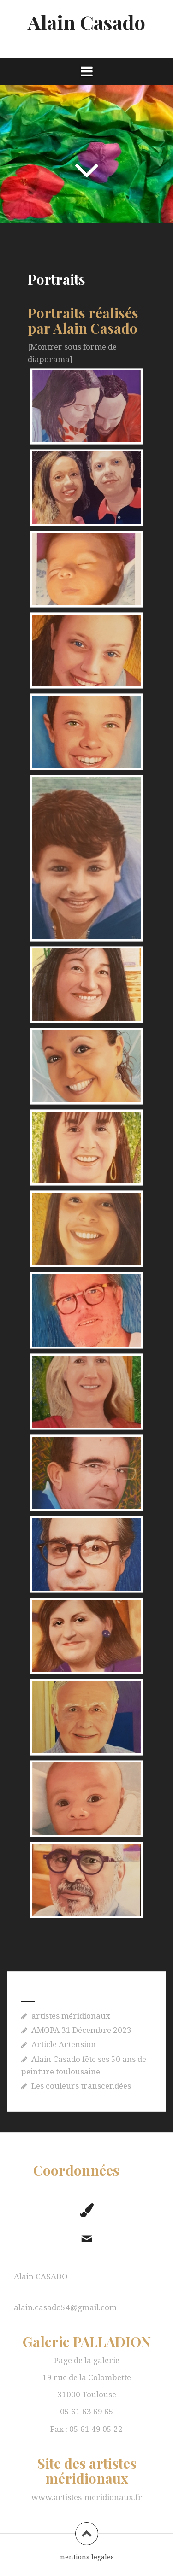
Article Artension (63, 2044)
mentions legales (86, 2557)
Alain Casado (86, 22)
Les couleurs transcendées (81, 2085)
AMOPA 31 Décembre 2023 (81, 2030)
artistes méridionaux (70, 2015)
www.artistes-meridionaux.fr (86, 2497)
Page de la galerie (86, 2360)
